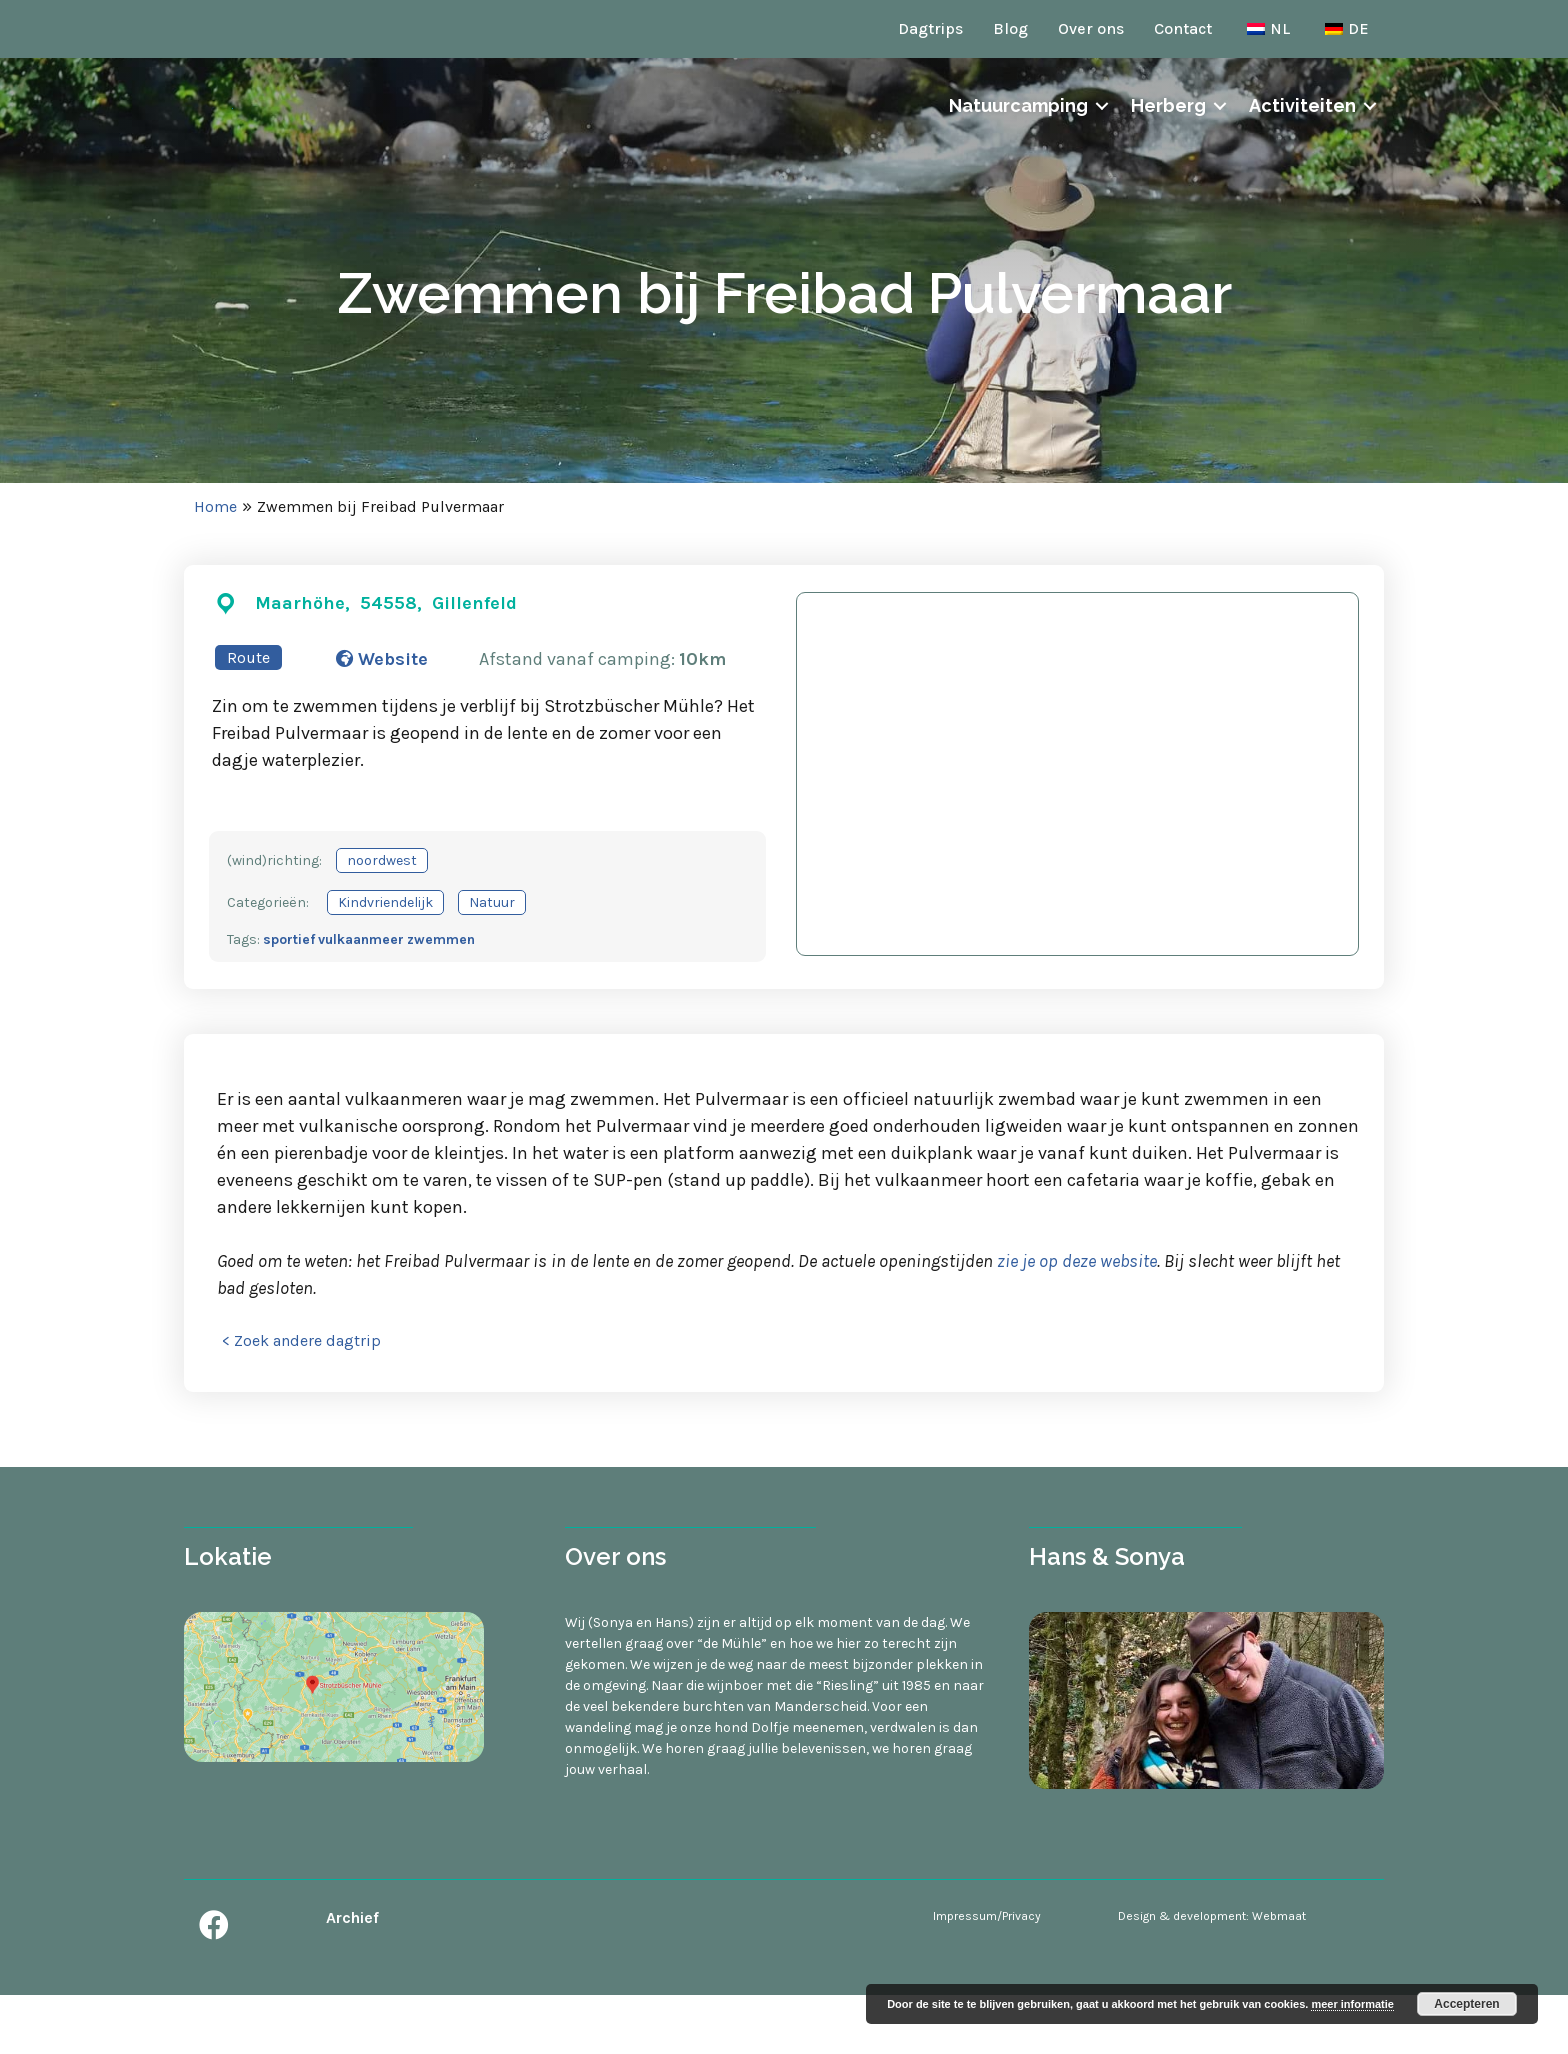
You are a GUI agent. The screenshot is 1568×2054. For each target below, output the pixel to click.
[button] (214, 1925)
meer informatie (1352, 2004)
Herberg (1168, 146)
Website (382, 659)
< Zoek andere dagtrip (301, 1340)
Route (248, 657)
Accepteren (1466, 2004)
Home (215, 506)
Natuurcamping (1018, 146)
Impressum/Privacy (987, 1916)
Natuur (492, 902)
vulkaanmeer (361, 939)
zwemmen (441, 939)
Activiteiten (1302, 146)
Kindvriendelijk (385, 902)
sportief (289, 939)
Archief (352, 1917)
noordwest (382, 860)
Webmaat (1279, 1916)
